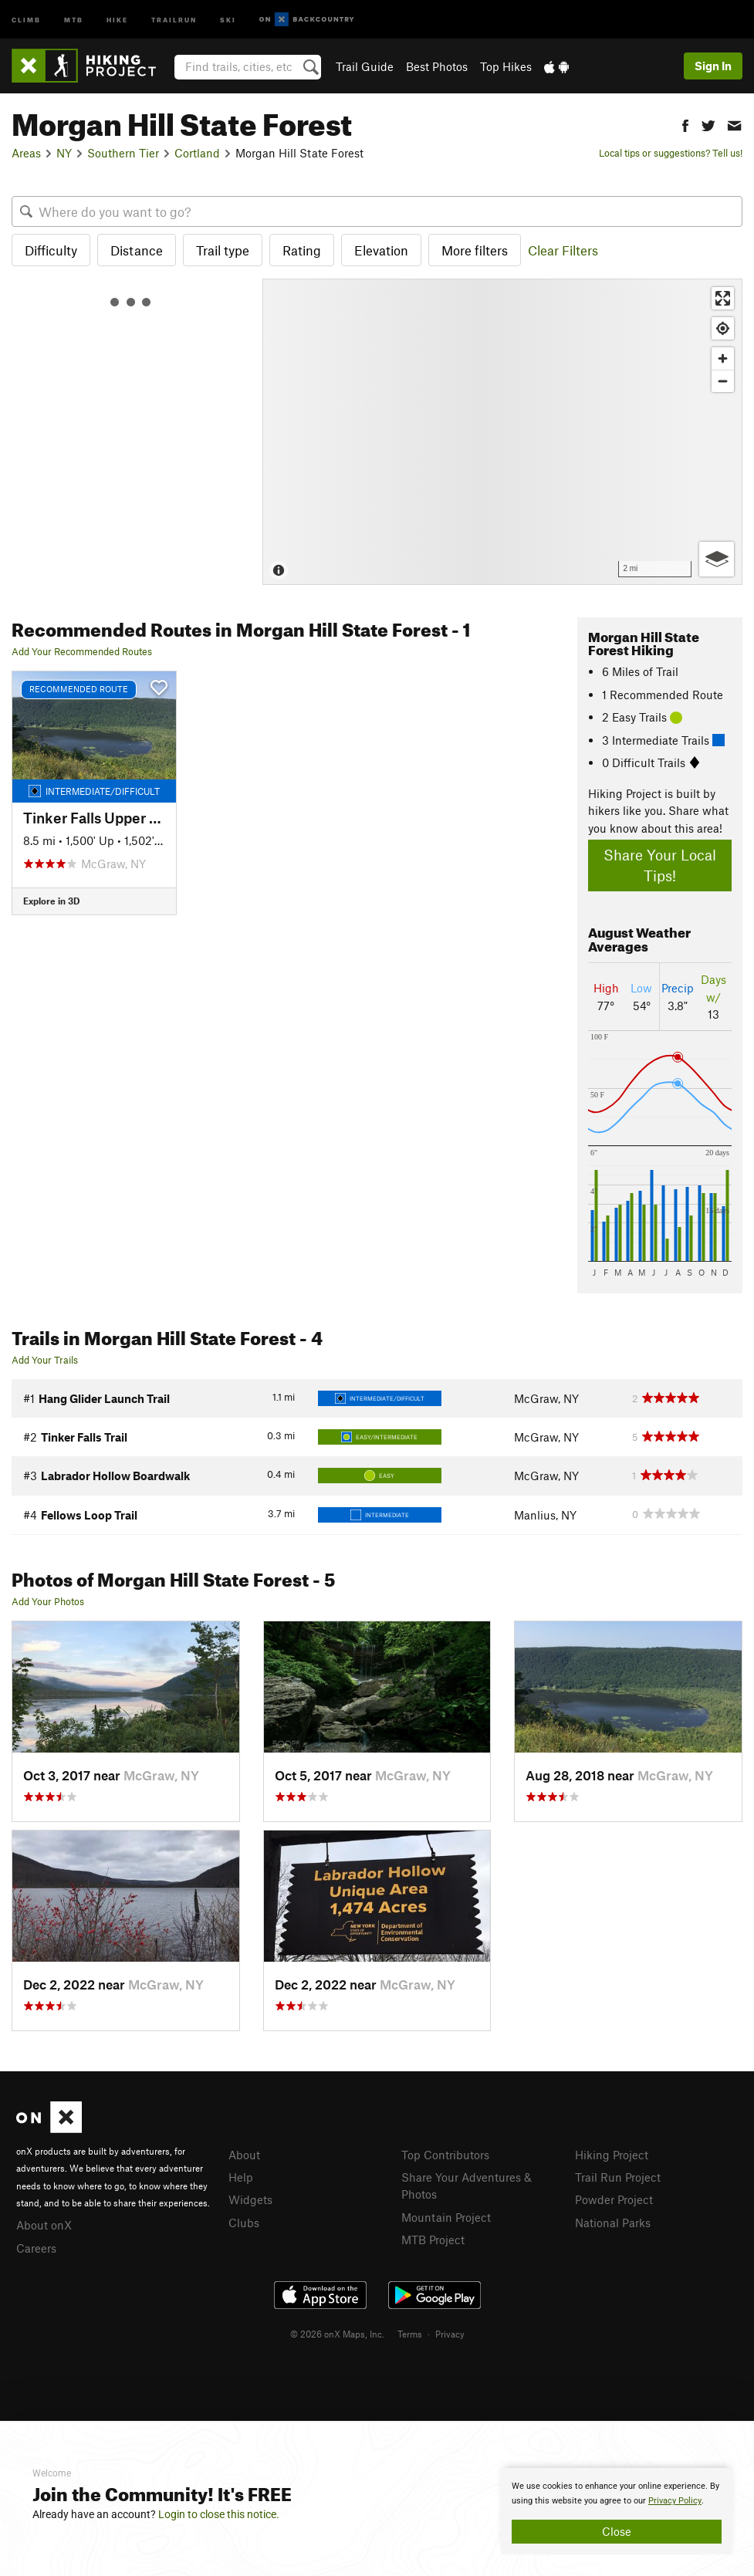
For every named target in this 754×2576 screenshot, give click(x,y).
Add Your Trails (45, 1360)
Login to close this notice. (218, 2514)
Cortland (197, 153)
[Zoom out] (723, 381)
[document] (617, 2511)
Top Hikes (506, 66)
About (244, 2155)
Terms (409, 2333)
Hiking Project (611, 2155)
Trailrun (174, 19)
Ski (228, 19)
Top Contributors (445, 2155)
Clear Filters (563, 250)
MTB (73, 19)
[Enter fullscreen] (723, 298)
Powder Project (614, 2199)
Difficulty (51, 250)
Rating (301, 250)
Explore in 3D (51, 900)
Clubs (243, 2222)
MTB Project (433, 2239)
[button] (685, 124)
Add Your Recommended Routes (82, 651)
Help (240, 2177)
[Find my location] (723, 328)
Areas (26, 153)
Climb (26, 19)
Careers (36, 2248)
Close (616, 2531)
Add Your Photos (48, 1601)
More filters (474, 250)
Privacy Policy (675, 2501)
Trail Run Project (618, 2177)
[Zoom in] (723, 358)
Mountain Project (446, 2217)
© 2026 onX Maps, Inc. (337, 2333)
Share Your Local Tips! (660, 865)
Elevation (381, 250)
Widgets (250, 2199)
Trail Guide (365, 66)
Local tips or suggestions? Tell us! (670, 153)
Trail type (222, 250)
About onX (44, 2225)
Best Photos (437, 66)
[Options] (716, 559)
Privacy (450, 2333)
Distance (136, 250)
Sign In (713, 66)
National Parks (613, 2222)
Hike (117, 19)
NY (64, 153)
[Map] (502, 431)
